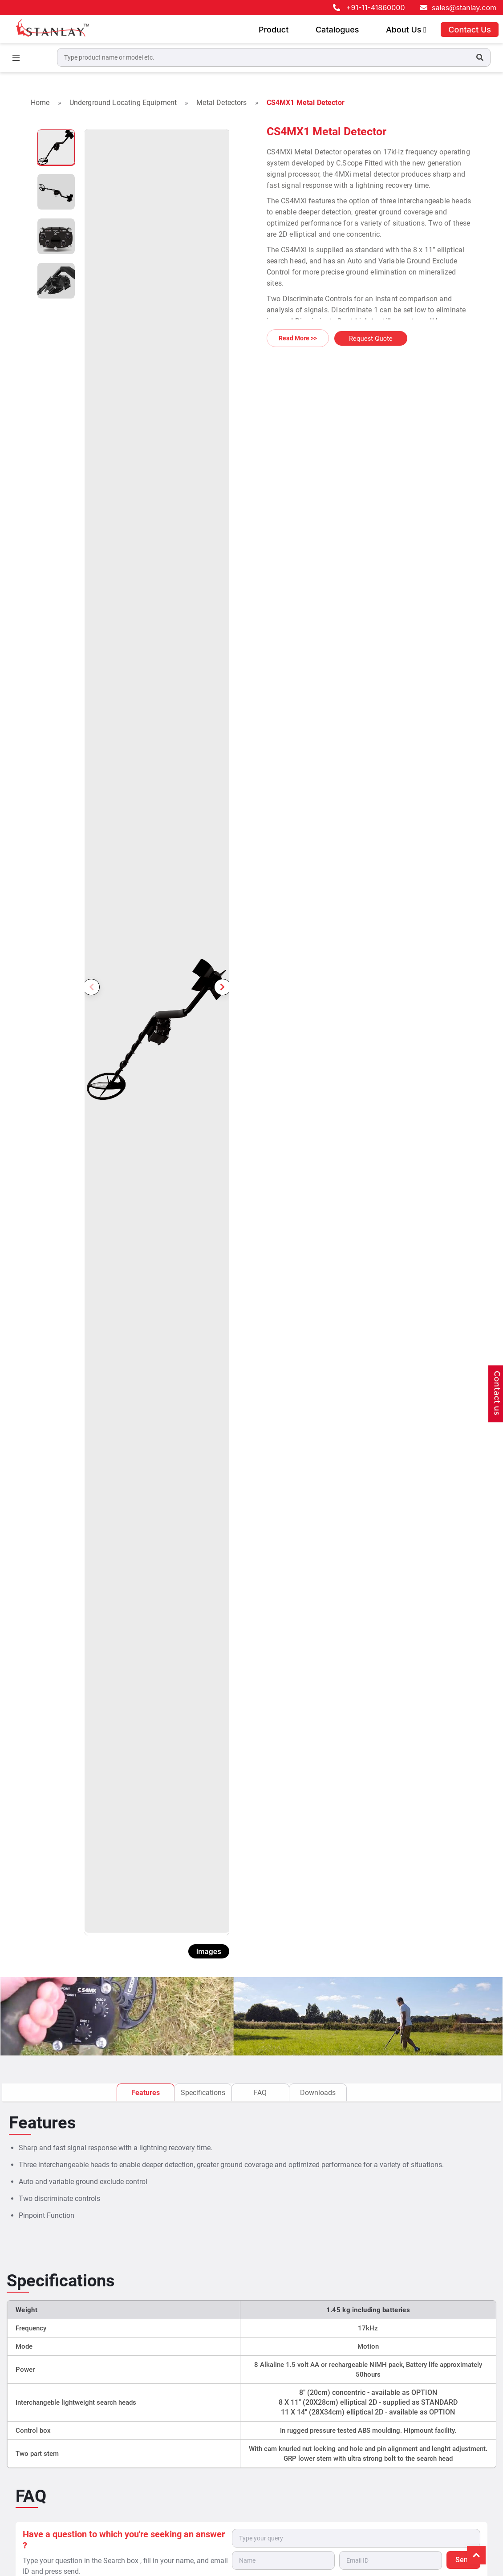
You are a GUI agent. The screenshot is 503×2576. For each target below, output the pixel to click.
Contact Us (469, 29)
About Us (406, 29)
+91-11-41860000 (375, 7)
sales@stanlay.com (464, 7)
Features (145, 2092)
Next (220, 960)
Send (463, 2559)
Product (274, 29)
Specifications (203, 2092)
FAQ (260, 2092)
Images (208, 1950)
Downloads (318, 2092)
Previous (93, 960)
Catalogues (337, 29)
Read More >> (298, 337)
